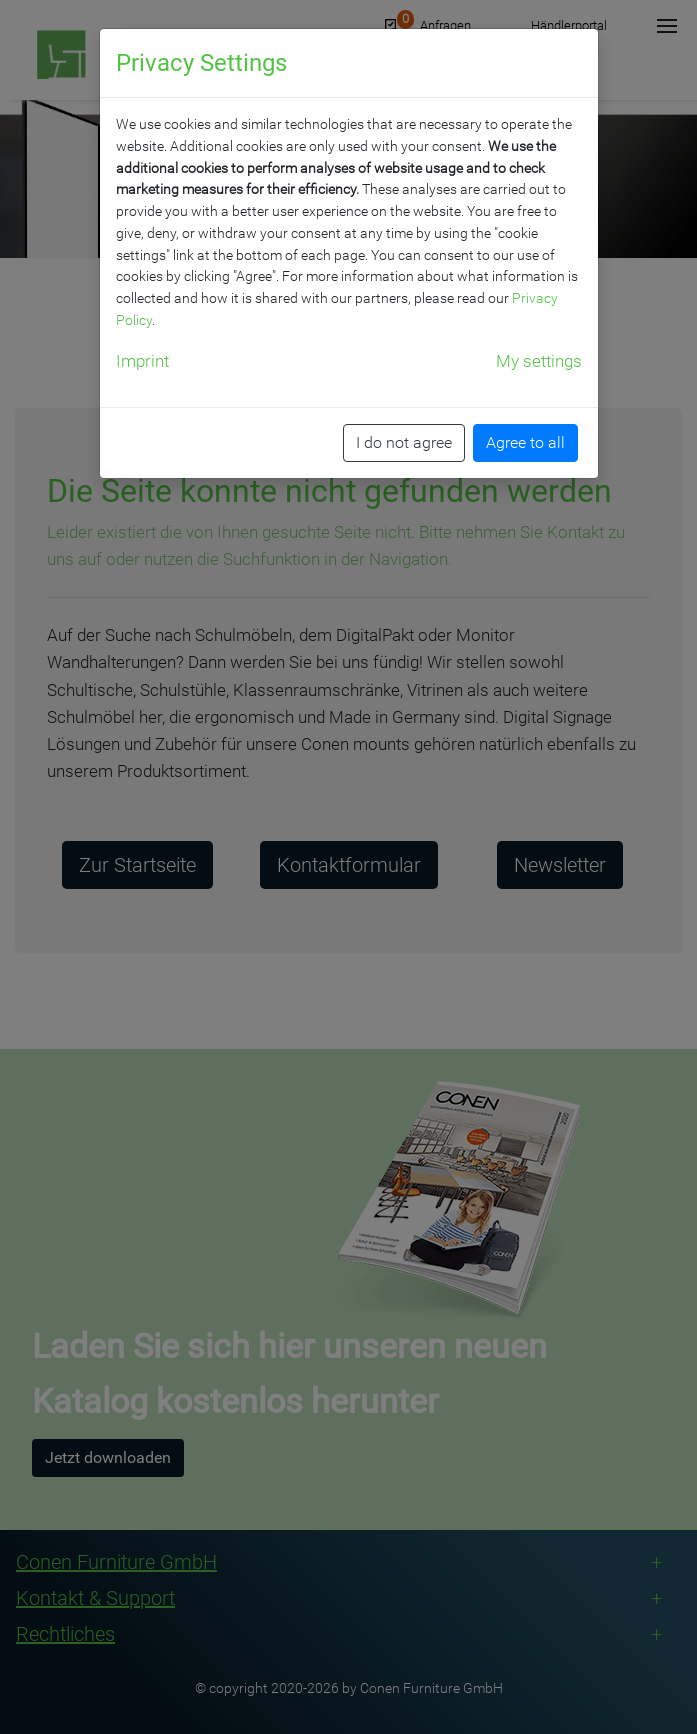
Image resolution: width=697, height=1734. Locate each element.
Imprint (142, 361)
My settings (539, 361)
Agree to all (525, 442)
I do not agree (404, 442)
